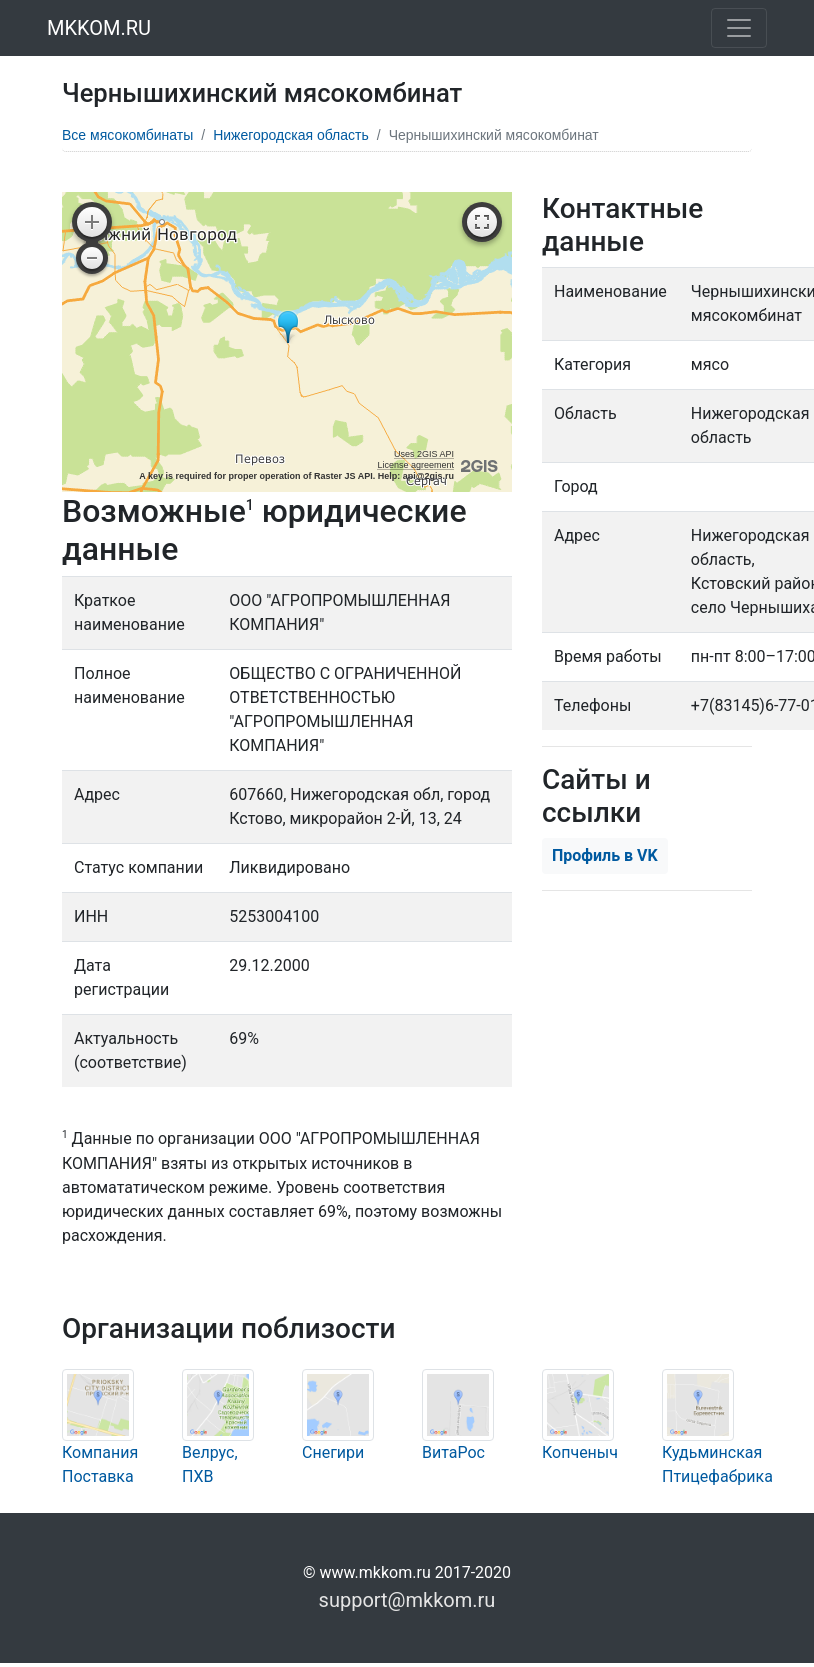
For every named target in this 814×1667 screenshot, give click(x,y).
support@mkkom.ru (407, 1600)
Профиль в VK (605, 855)
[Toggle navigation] (739, 28)
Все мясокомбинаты (127, 135)
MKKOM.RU (99, 28)
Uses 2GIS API (424, 454)
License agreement (415, 465)
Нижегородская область (291, 135)
